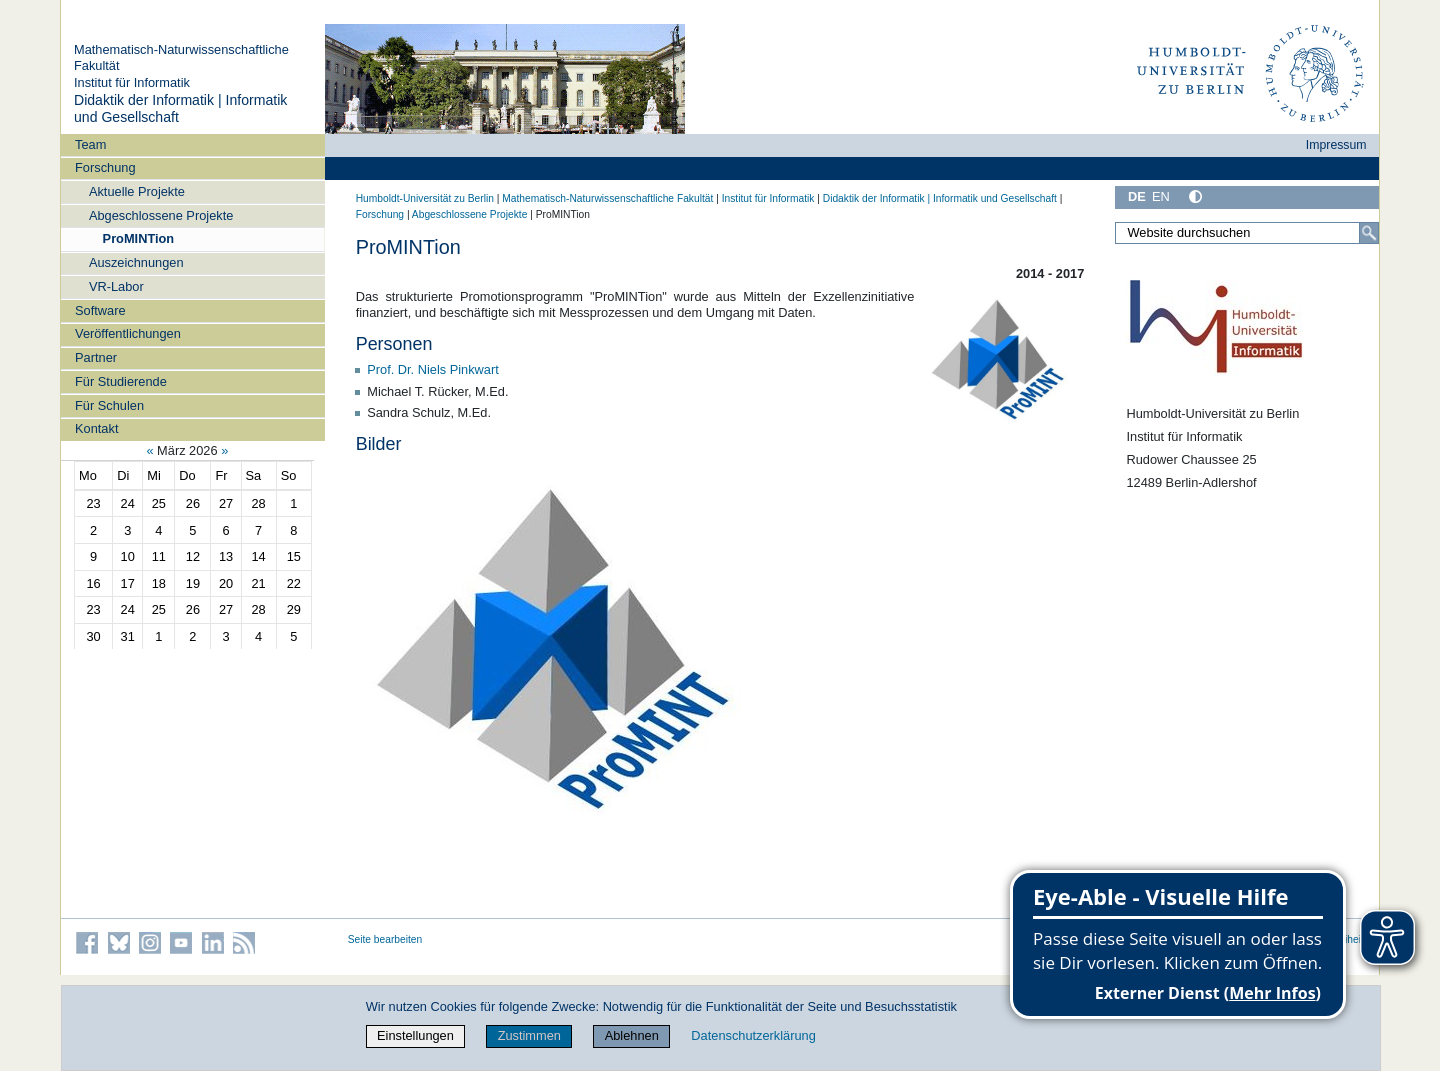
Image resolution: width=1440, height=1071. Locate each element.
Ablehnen (632, 1035)
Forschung (105, 167)
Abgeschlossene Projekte (161, 215)
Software (100, 310)
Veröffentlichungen (128, 333)
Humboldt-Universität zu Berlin (425, 198)
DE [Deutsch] (1137, 196)
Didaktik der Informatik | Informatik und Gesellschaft (940, 198)
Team (90, 144)
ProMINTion (139, 238)
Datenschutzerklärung (753, 1035)
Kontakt (96, 428)
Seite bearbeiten (385, 939)
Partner (96, 357)
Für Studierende (121, 381)
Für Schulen (109, 405)
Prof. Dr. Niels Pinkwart (433, 369)
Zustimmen (529, 1035)
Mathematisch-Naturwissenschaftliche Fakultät (607, 198)
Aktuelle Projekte (137, 191)
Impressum (1336, 145)
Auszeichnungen (136, 262)
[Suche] (1369, 233)
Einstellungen (415, 1035)
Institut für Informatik (132, 82)
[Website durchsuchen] (1247, 233)
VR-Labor (116, 286)
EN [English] (1161, 196)
